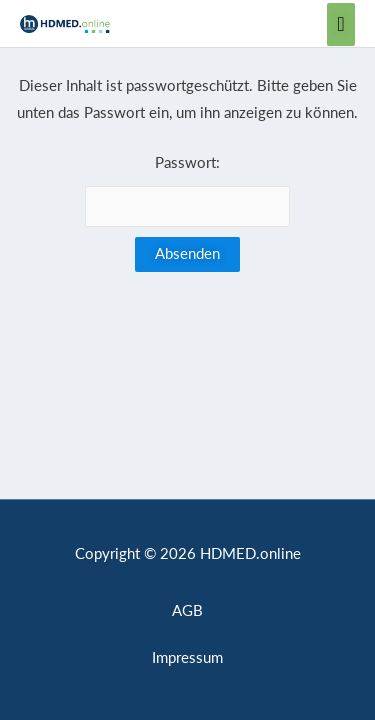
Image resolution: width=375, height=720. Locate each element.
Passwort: (188, 190)
